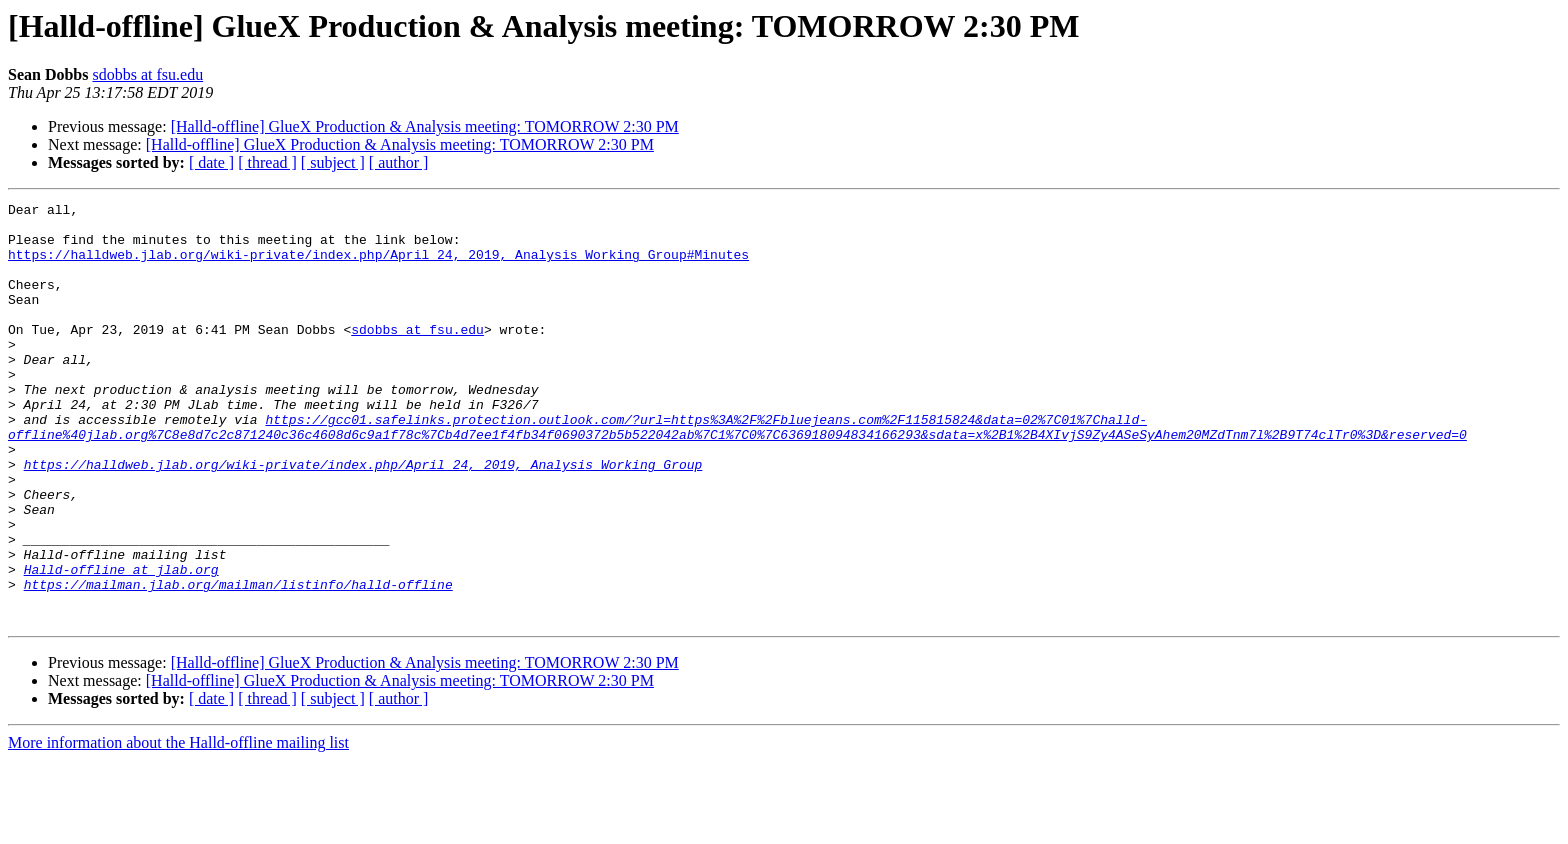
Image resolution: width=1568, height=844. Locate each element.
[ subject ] (333, 162)
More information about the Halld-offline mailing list (178, 826)
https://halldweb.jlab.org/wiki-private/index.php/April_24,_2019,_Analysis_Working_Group (363, 518)
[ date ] (211, 162)
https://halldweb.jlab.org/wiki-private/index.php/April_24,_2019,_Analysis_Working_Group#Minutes (378, 266)
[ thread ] (267, 162)
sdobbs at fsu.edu (147, 74)
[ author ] (399, 162)
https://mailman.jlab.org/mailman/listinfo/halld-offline (238, 662)
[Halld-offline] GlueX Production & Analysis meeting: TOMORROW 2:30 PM (425, 126)
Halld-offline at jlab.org (121, 644)
